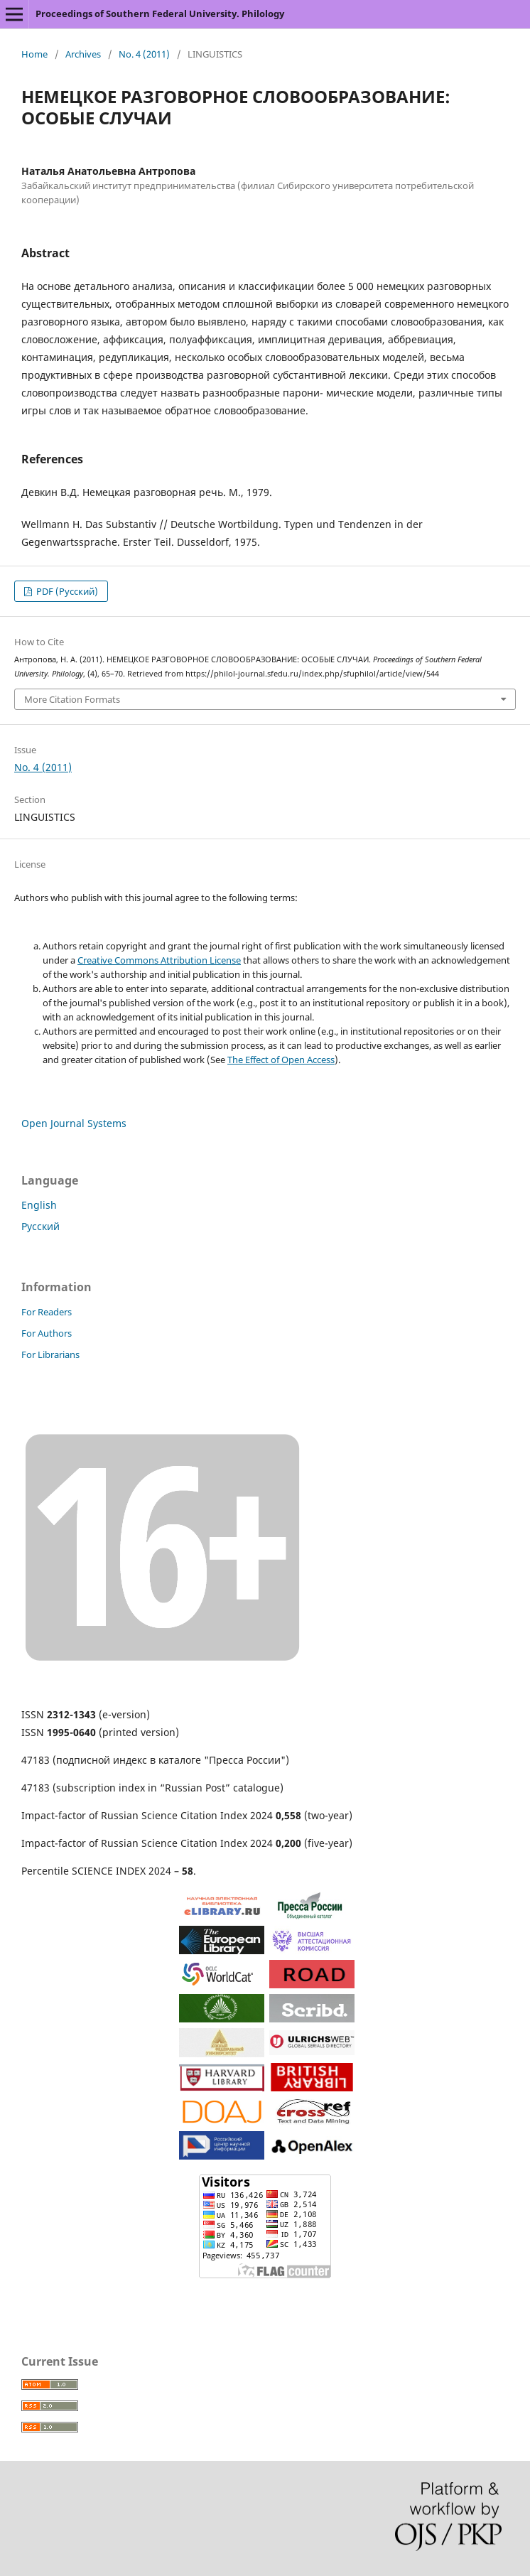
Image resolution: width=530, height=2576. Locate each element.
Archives (83, 54)
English (39, 1205)
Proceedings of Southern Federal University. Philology (160, 13)
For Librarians (50, 1354)
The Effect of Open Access (281, 1059)
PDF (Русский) (66, 591)
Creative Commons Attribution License (159, 960)
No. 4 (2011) (144, 54)
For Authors (46, 1333)
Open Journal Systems (73, 1123)
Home (34, 54)
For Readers (46, 1311)
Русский (40, 1226)
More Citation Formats (72, 699)
